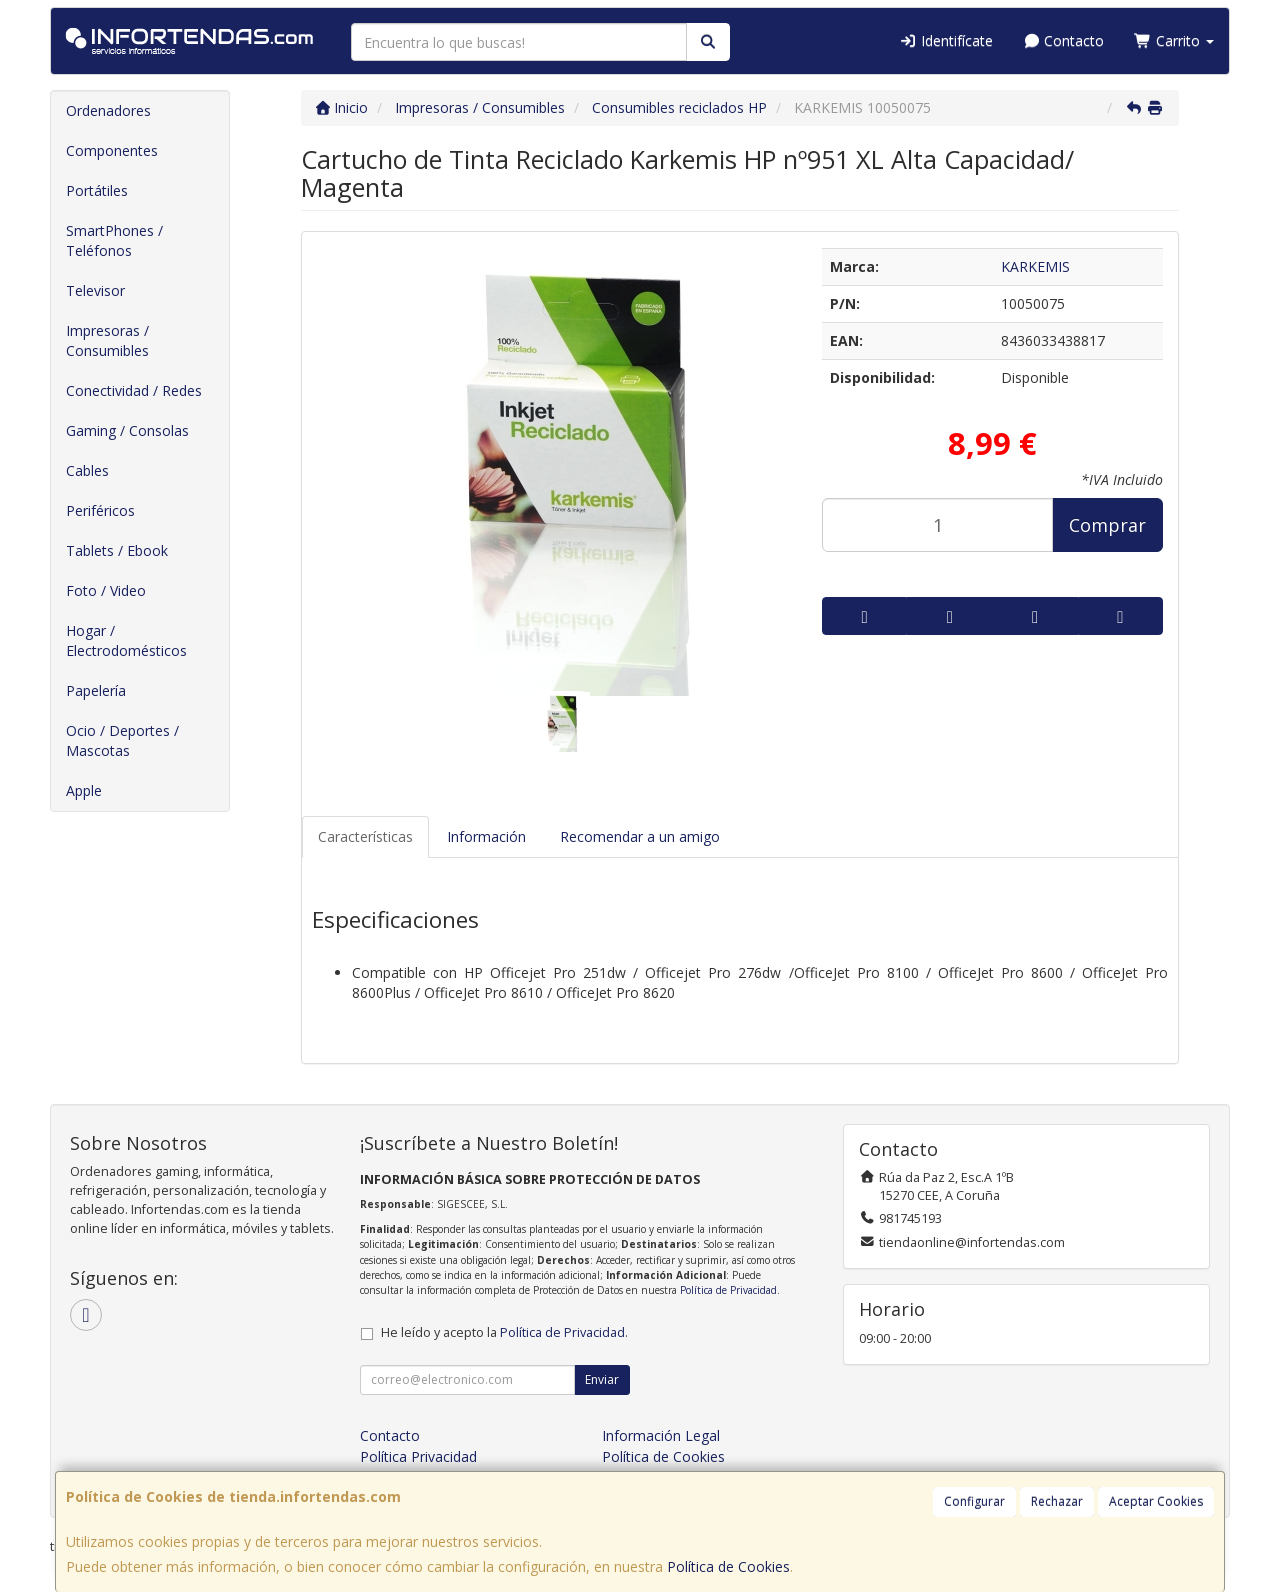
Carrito (1174, 40)
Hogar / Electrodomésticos (126, 640)
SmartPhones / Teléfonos (114, 240)
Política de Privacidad (728, 1290)
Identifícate (946, 40)
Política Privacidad (418, 1456)
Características (365, 836)
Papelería (96, 690)
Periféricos (100, 510)
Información (486, 836)
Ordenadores (108, 110)
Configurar (974, 1501)
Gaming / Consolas (127, 430)
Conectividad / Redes (134, 390)
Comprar (1107, 525)
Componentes (112, 150)
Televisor (95, 290)
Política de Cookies (728, 1566)
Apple (84, 790)
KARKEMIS (1035, 266)
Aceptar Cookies (1156, 1501)
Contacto (1064, 40)
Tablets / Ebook (117, 550)
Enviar (602, 1379)
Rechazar (1057, 1501)
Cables (87, 470)
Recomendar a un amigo (640, 836)
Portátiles (97, 190)
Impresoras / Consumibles (107, 340)
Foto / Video (106, 590)
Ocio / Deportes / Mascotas (122, 740)
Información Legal (661, 1435)
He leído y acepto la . (504, 1332)
